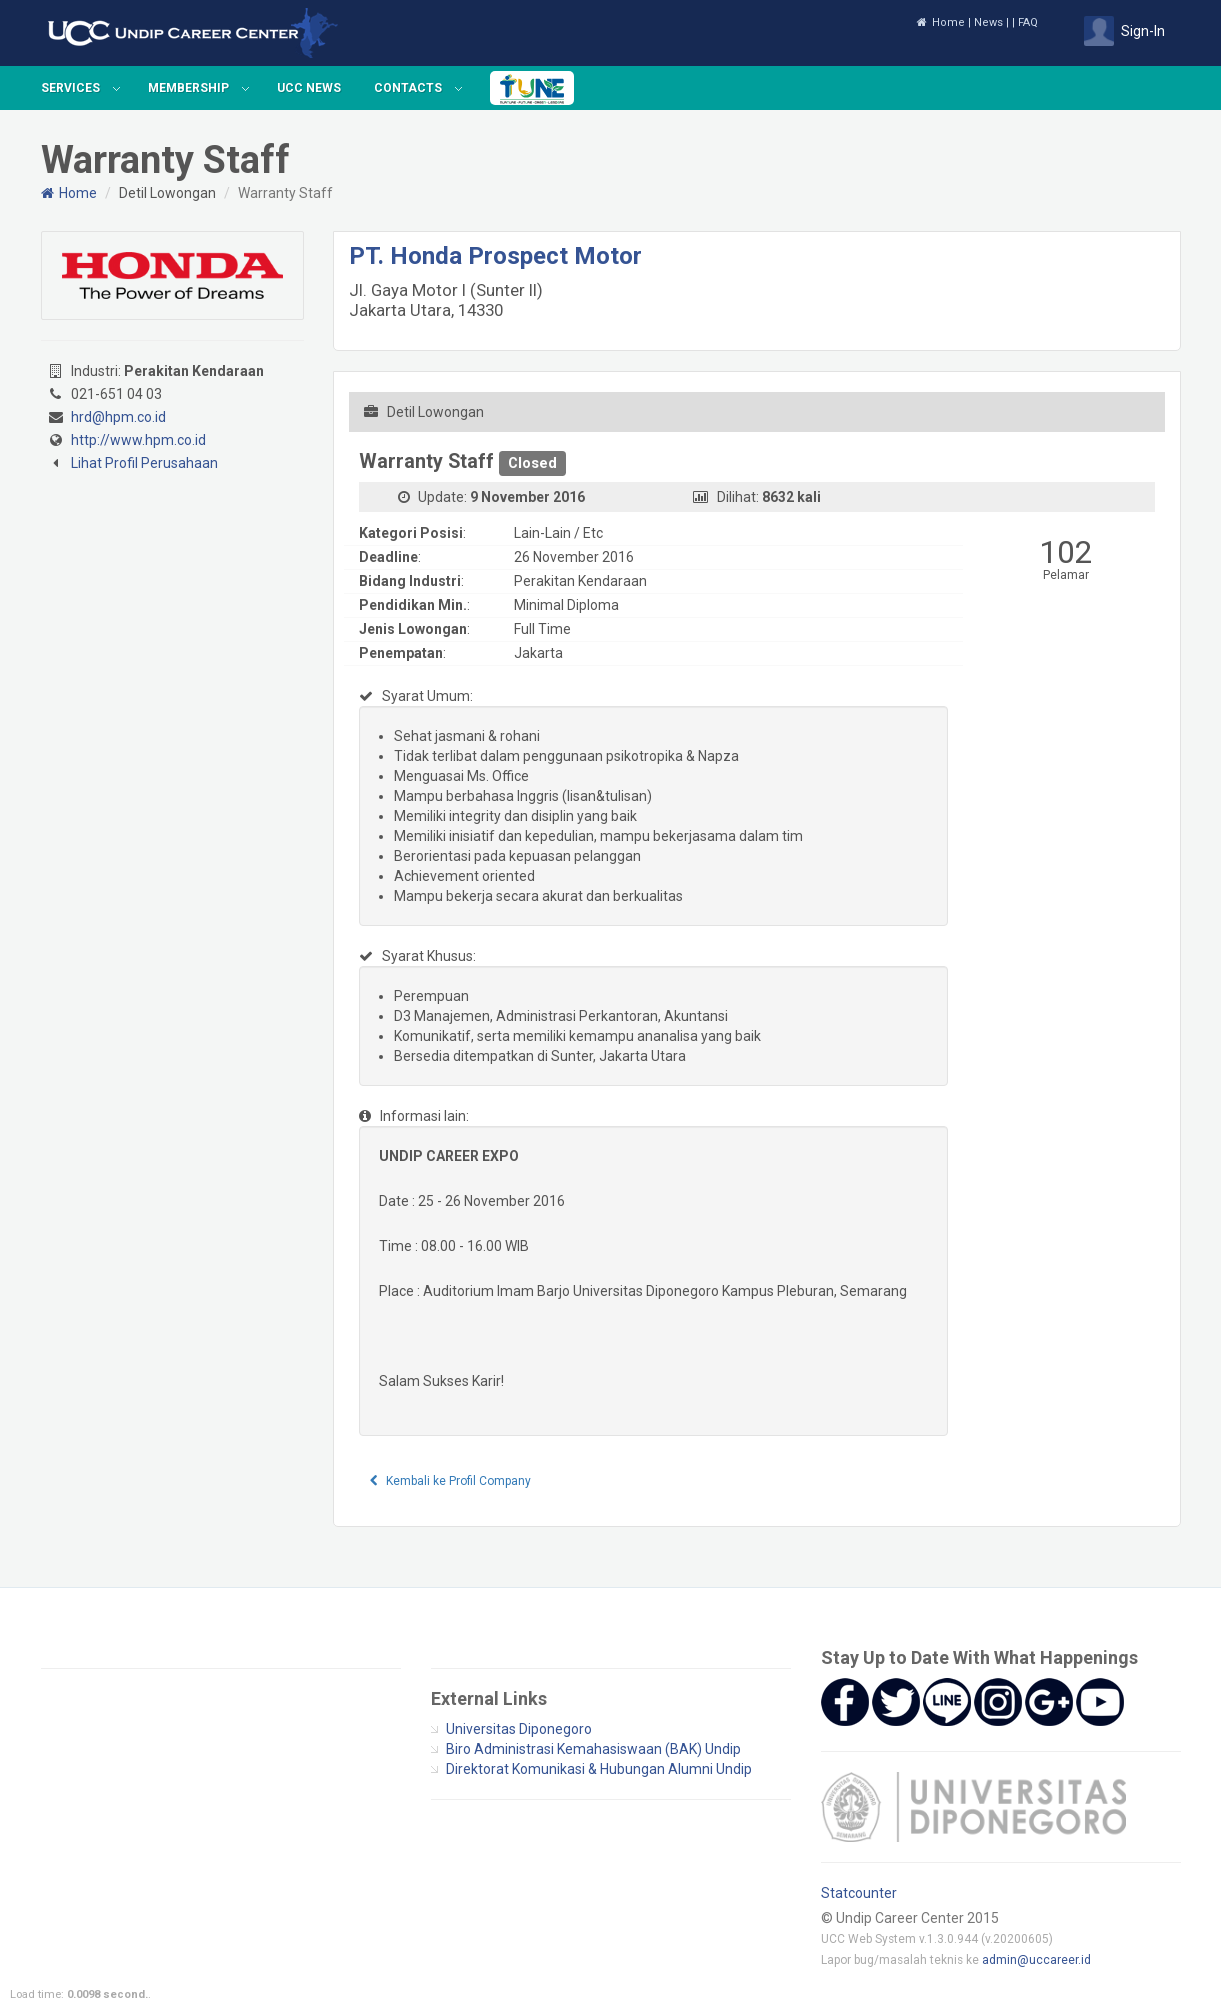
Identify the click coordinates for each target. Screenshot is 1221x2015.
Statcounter (859, 1893)
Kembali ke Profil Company (450, 1481)
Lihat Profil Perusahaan (144, 463)
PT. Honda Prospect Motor (495, 256)
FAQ (1028, 22)
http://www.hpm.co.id (138, 440)
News (988, 22)
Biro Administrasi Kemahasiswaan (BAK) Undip (593, 1749)
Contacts (408, 88)
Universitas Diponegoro (519, 1729)
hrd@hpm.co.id (118, 417)
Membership (188, 88)
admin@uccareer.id (1036, 1960)
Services (70, 88)
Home (940, 22)
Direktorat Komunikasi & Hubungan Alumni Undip (599, 1769)
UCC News (309, 88)
